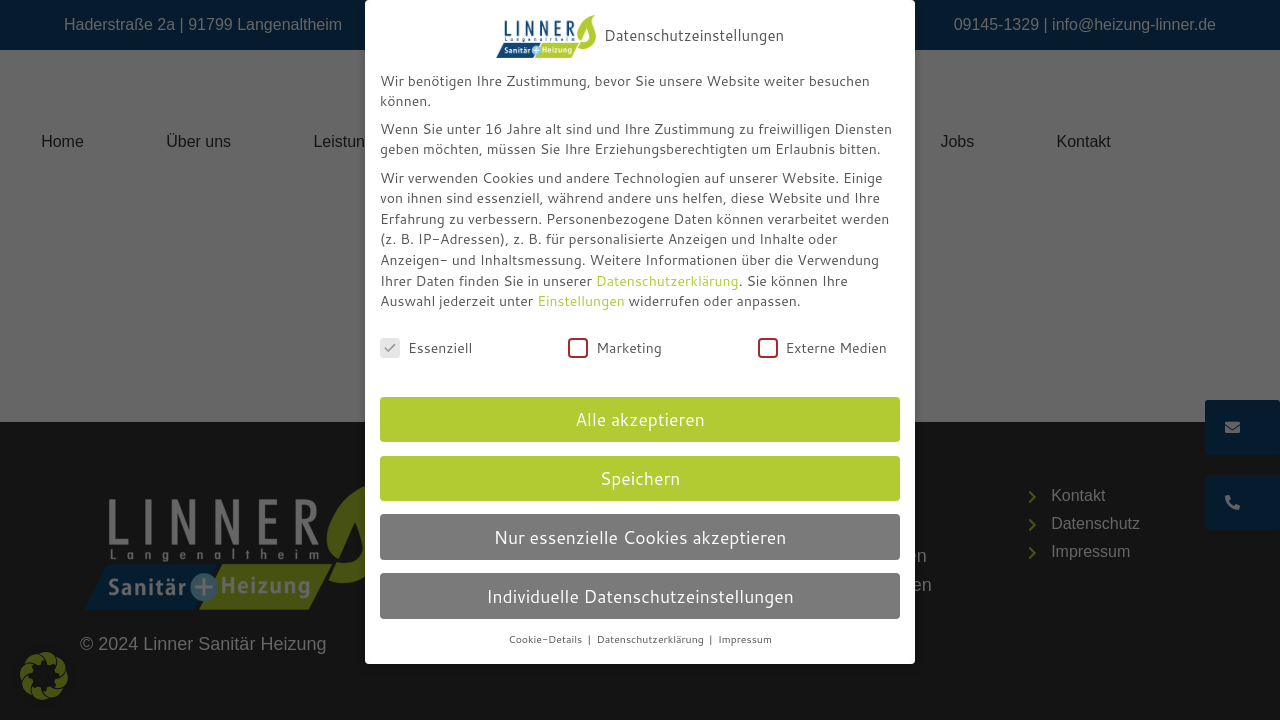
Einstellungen (581, 301)
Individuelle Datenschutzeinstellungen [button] (640, 596)
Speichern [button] (640, 478)
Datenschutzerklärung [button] (652, 639)
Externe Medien (822, 348)
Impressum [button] (745, 639)
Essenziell (426, 348)
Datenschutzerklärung (667, 281)
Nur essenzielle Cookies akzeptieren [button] (640, 537)
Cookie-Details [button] (546, 639)
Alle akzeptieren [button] (639, 419)
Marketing (615, 348)
